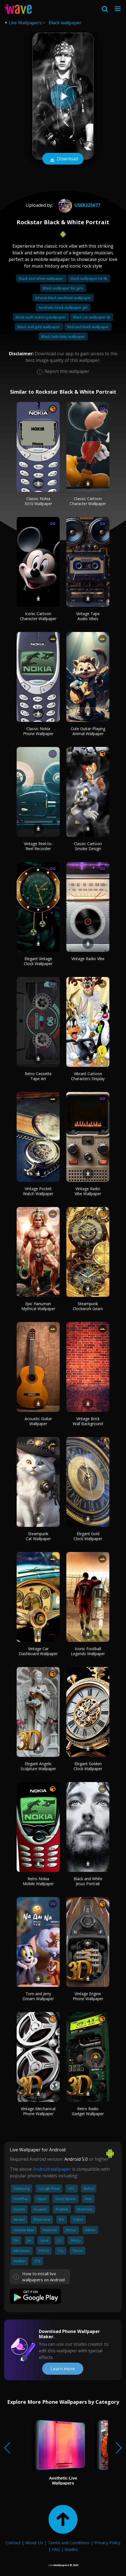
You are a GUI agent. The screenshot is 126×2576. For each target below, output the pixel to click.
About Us (34, 2542)
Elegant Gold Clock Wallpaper (88, 1536)
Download (63, 159)
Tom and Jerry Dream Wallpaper (38, 1996)
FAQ (56, 2549)
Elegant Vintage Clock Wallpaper (38, 961)
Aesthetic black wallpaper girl (63, 307)
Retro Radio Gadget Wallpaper (88, 2111)
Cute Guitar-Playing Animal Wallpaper (88, 731)
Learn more (63, 2369)
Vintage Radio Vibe (88, 958)
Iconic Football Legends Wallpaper (88, 1651)
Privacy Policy (107, 2542)
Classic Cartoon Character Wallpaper (88, 501)
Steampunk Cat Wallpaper (38, 1536)
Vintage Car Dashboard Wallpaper (38, 1651)
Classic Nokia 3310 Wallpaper (38, 501)
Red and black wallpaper (88, 326)
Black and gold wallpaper (39, 326)
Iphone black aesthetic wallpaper (63, 297)
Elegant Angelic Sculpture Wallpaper (38, 1766)
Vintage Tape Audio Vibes (88, 616)
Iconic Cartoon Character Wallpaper (38, 616)
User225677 (78, 205)
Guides (71, 2549)
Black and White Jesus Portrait (88, 1881)
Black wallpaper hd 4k (88, 278)
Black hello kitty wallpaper (63, 336)
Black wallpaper (65, 23)
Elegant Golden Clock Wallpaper (88, 1766)
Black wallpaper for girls (63, 288)
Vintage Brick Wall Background (88, 1421)
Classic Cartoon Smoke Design (88, 846)
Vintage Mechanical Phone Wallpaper (38, 2111)
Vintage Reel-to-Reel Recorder (38, 846)
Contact (13, 2542)
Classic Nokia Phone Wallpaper (38, 731)
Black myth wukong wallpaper (41, 317)
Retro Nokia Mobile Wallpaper (38, 1881)
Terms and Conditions (69, 2542)
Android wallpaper (52, 2169)
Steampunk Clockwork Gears (88, 1306)
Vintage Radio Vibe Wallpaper (88, 1191)
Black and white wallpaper (41, 278)
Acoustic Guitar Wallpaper (38, 1421)
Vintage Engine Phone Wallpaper (88, 1996)
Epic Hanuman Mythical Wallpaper (38, 1306)
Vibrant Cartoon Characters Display (88, 1076)
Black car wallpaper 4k (91, 317)
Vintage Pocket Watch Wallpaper (38, 1191)
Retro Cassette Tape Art (38, 1076)
